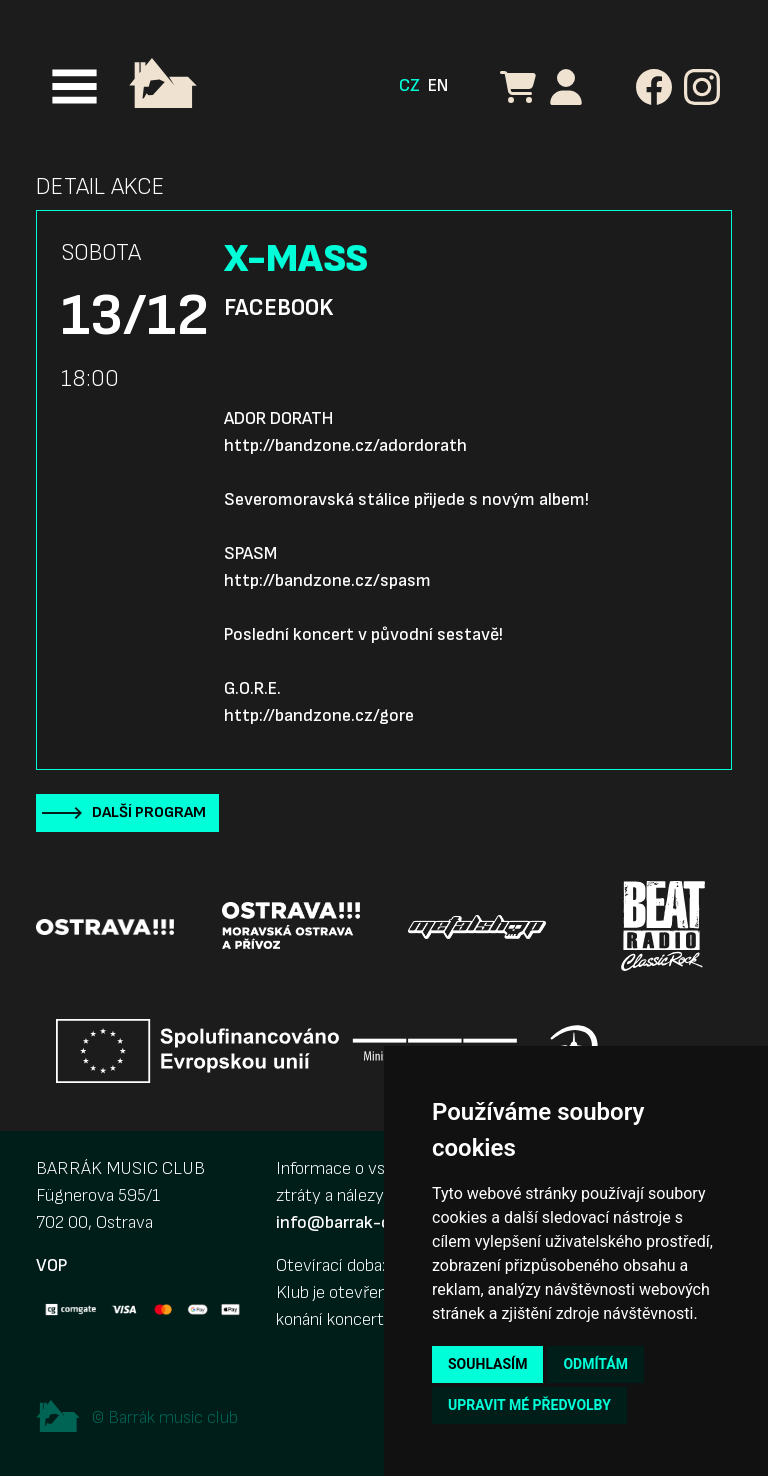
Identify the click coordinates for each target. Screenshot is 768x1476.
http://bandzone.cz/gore (319, 715)
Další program (149, 812)
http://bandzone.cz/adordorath (345, 445)
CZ (409, 85)
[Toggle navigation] (74, 86)
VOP (51, 1265)
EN (438, 85)
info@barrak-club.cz (355, 1222)
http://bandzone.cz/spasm (327, 580)
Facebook (278, 308)
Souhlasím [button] (487, 1364)
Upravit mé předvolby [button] (529, 1405)
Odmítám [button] (595, 1364)
